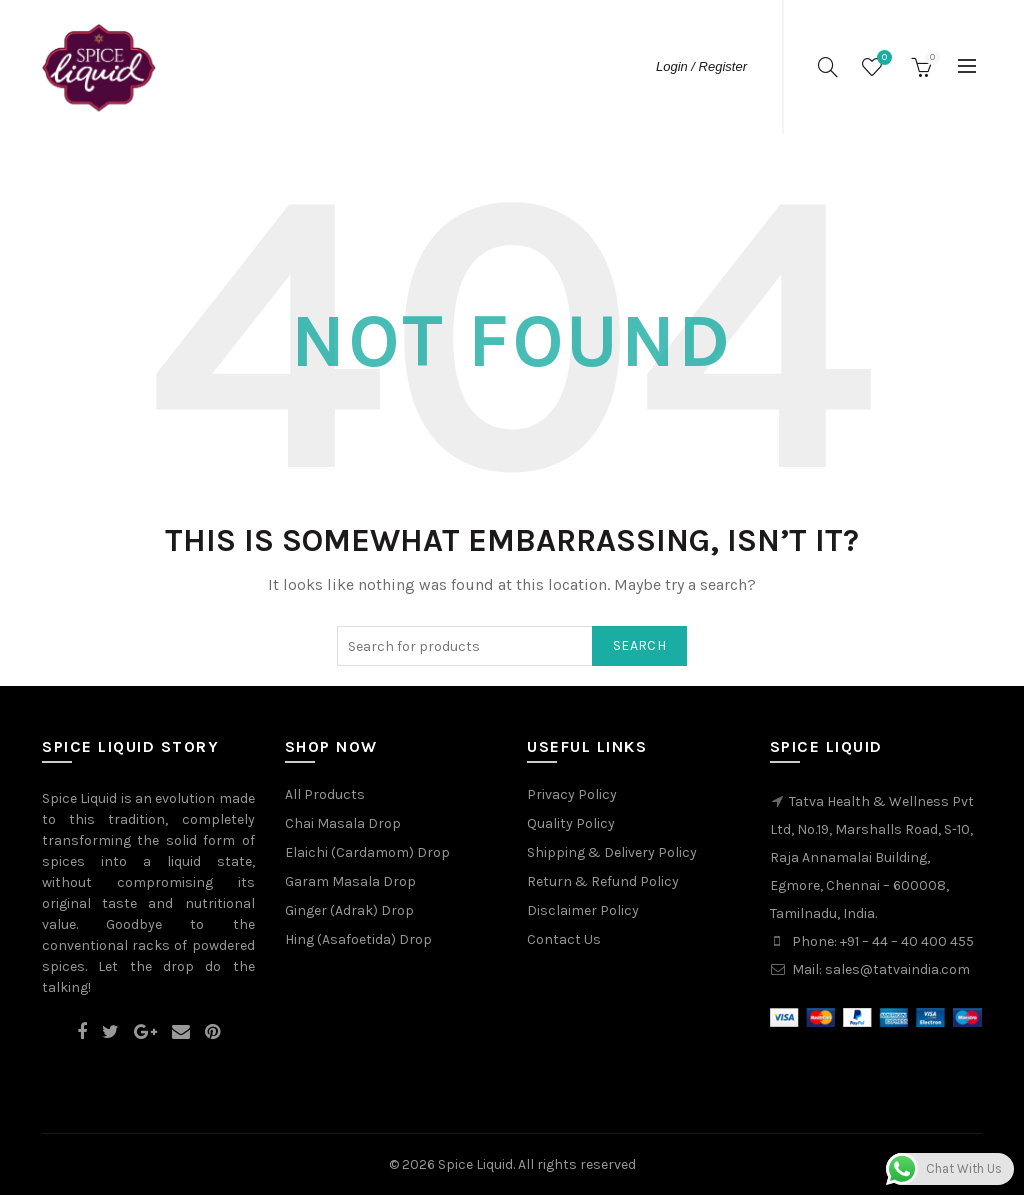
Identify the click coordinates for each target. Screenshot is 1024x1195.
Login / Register (701, 66)
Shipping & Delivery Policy (612, 852)
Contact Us (564, 939)
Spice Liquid (475, 1164)
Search (639, 645)
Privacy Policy (572, 794)
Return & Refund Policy (603, 881)
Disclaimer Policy (583, 910)
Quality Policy (571, 823)
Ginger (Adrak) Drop (349, 910)
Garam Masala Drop (350, 881)
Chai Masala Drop (343, 823)
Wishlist (882, 58)
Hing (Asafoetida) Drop (358, 939)
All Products (325, 794)
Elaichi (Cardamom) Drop (367, 852)
